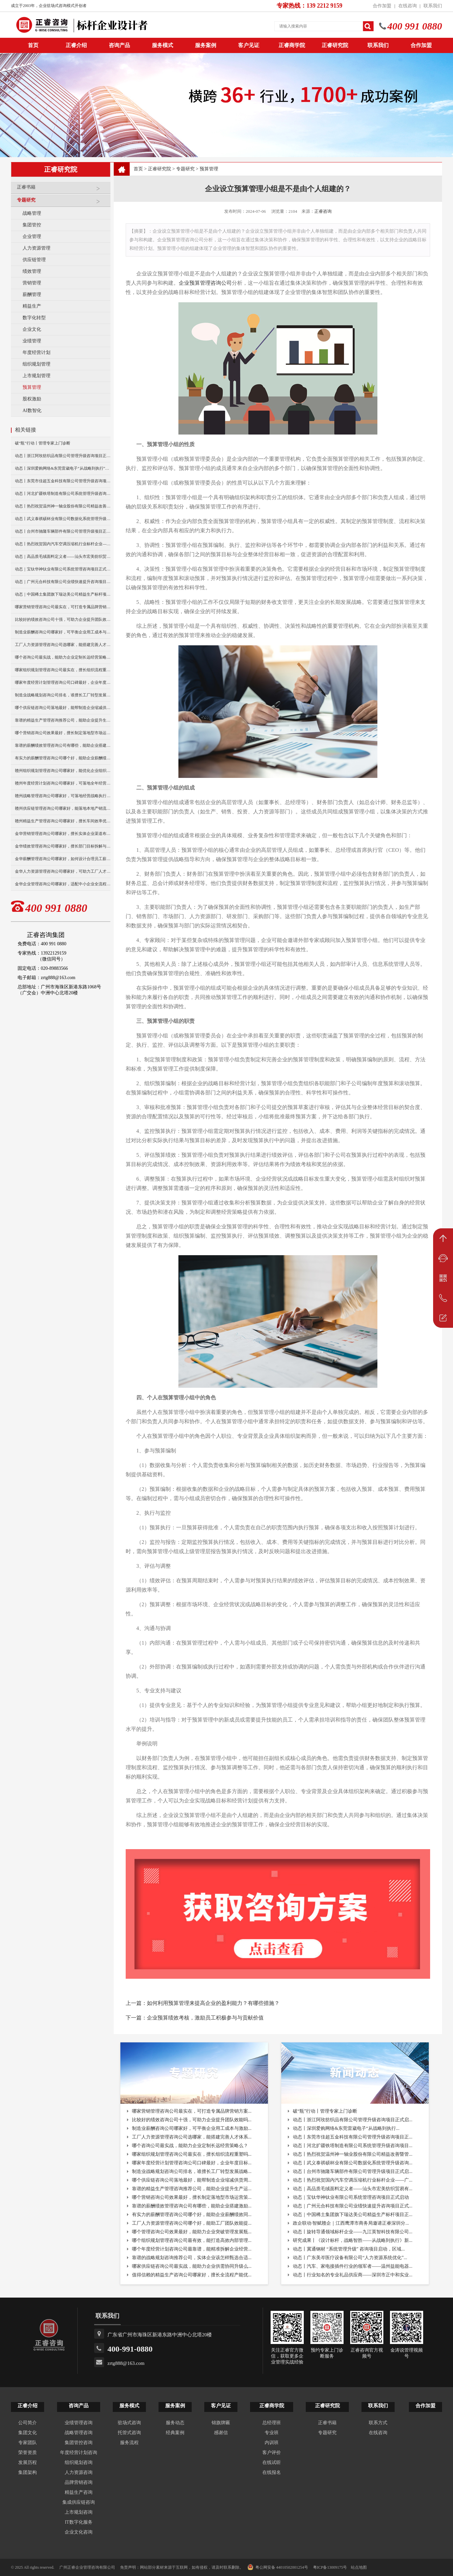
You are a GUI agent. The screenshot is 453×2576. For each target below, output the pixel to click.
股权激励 (32, 398)
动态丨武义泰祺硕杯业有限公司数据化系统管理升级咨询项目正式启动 (62, 518)
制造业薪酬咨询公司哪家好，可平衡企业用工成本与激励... (192, 2128)
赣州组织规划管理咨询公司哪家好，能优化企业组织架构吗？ (62, 770)
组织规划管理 (36, 364)
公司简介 (27, 2422)
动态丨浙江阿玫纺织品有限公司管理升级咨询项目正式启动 (62, 455)
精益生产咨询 (79, 2492)
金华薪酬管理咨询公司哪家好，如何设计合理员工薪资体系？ (62, 858)
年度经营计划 (36, 352)
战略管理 (32, 213)
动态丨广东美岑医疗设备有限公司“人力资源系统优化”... (350, 2257)
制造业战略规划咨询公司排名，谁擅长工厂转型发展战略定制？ (62, 695)
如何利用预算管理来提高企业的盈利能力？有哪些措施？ (213, 2003)
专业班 (272, 2432)
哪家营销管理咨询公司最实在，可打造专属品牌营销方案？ (62, 607)
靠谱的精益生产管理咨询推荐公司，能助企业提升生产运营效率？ (62, 720)
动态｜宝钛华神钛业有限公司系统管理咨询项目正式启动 (62, 569)
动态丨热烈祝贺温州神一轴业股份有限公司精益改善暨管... (353, 2154)
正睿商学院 (292, 45)
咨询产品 (119, 45)
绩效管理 (32, 271)
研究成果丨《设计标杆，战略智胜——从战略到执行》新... (353, 2240)
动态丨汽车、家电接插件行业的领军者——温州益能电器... (353, 2266)
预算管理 (32, 387)
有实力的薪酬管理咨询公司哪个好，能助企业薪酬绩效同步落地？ (62, 758)
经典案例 (175, 2432)
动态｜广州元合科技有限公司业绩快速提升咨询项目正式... (353, 2205)
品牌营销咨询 (79, 2482)
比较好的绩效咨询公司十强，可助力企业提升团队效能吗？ (62, 619)
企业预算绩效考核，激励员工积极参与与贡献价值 (205, 2017)
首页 (138, 168)
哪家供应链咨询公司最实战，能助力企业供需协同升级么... (192, 2266)
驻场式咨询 (129, 2422)
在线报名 (271, 2472)
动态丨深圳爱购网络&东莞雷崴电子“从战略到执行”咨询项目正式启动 (62, 468)
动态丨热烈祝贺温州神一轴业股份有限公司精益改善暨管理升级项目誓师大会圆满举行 (62, 506)
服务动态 (175, 2422)
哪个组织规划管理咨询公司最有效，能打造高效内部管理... (192, 2240)
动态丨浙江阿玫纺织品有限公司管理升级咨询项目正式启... (353, 2119)
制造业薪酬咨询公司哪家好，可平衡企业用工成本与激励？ (62, 632)
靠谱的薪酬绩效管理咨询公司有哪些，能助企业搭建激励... (192, 2205)
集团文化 (27, 2432)
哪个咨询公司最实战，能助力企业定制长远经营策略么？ (62, 657)
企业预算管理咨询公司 (205, 283)
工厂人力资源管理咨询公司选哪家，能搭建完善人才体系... (192, 2137)
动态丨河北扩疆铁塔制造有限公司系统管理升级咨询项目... (353, 2145)
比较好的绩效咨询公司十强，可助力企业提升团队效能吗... (192, 2119)
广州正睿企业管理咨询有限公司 (87, 2567)
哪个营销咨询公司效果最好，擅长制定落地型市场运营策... (192, 2197)
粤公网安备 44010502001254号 (277, 2567)
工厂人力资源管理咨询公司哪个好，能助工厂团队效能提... (192, 2223)
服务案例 (205, 45)
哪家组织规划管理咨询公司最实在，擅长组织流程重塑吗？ (62, 670)
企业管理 (32, 236)
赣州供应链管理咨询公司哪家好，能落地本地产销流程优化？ (62, 808)
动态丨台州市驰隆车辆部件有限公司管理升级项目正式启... (353, 2171)
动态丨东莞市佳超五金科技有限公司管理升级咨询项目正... (353, 2137)
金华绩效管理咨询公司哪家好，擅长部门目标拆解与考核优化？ (62, 846)
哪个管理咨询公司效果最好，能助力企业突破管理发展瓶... (192, 2231)
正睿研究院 (335, 45)
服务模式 (162, 45)
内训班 (272, 2442)
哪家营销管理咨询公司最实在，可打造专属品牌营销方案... (192, 2111)
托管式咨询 (129, 2432)
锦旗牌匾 (221, 2422)
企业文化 (32, 329)
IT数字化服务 (78, 2522)
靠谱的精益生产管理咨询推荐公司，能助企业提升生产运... (192, 2188)
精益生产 (32, 306)
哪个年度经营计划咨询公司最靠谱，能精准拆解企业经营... (192, 2249)
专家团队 (27, 2442)
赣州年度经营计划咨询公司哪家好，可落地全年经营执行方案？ (62, 783)
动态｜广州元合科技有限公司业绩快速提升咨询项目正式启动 (62, 581)
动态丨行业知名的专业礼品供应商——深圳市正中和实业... (353, 2274)
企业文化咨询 (79, 2532)
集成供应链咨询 (78, 2502)
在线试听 (271, 2462)
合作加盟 (382, 5)
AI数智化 (32, 410)
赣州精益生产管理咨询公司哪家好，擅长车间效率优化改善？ (62, 821)
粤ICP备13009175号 (330, 2567)
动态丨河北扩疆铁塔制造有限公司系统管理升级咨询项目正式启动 (62, 493)
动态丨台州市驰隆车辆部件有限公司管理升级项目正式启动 (62, 531)
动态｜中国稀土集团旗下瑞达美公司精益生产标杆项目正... (353, 2214)
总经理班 (271, 2422)
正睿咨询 (323, 211)
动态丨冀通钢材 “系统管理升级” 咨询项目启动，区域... (349, 2249)
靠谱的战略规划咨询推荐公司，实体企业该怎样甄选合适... (192, 2257)
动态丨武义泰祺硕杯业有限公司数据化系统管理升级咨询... (353, 2162)
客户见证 (248, 45)
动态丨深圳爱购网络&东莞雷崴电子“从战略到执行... (346, 2128)
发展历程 (27, 2462)
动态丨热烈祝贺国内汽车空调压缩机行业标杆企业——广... (353, 2180)
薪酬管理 (32, 294)
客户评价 (271, 2452)
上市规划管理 (36, 375)
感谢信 (221, 2432)
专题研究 (62, 203)
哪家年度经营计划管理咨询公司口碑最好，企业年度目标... (192, 2162)
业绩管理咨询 (79, 2422)
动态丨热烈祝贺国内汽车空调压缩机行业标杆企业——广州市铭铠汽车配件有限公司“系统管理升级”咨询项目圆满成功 (62, 544)
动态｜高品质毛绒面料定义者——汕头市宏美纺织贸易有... (353, 2188)
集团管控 (32, 224)
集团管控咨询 (79, 2442)
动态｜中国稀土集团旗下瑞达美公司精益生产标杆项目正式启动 (62, 594)
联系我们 (432, 5)
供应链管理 (34, 259)
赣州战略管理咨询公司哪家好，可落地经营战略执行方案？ (62, 795)
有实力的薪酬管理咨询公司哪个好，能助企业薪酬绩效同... (192, 2214)
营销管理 (32, 282)
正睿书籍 (62, 190)
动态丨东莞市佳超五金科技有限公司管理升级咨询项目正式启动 (62, 481)
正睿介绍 (27, 2405)
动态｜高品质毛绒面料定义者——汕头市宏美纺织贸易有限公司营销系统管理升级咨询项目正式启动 (62, 556)
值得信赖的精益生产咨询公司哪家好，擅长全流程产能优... (192, 2274)
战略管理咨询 (79, 2432)
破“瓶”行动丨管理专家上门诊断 (42, 443)
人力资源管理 (36, 248)
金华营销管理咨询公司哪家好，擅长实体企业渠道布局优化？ (62, 833)
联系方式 (378, 2422)
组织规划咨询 (79, 2462)
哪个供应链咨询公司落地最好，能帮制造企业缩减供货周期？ (62, 707)
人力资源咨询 (79, 2472)
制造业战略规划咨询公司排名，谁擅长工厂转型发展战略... (192, 2171)
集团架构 (27, 2472)
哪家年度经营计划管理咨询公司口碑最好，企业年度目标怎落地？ (62, 682)
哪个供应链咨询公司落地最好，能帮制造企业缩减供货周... (192, 2180)
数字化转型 (34, 317)
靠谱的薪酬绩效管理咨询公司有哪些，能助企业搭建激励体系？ (62, 745)
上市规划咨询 (79, 2512)
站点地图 (359, 2567)
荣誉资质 (27, 2452)
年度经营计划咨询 (78, 2452)
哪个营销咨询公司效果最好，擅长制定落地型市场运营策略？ (62, 733)
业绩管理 (32, 340)
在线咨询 (407, 5)
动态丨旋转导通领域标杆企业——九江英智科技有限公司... (353, 2231)
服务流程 (129, 2442)
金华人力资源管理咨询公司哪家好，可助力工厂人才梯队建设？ (62, 871)
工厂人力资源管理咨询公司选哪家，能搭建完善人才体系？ (62, 644)
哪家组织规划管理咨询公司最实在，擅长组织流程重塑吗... (192, 2154)
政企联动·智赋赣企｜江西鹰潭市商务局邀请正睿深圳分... (351, 2223)
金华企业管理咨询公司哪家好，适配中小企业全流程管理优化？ (62, 884)
